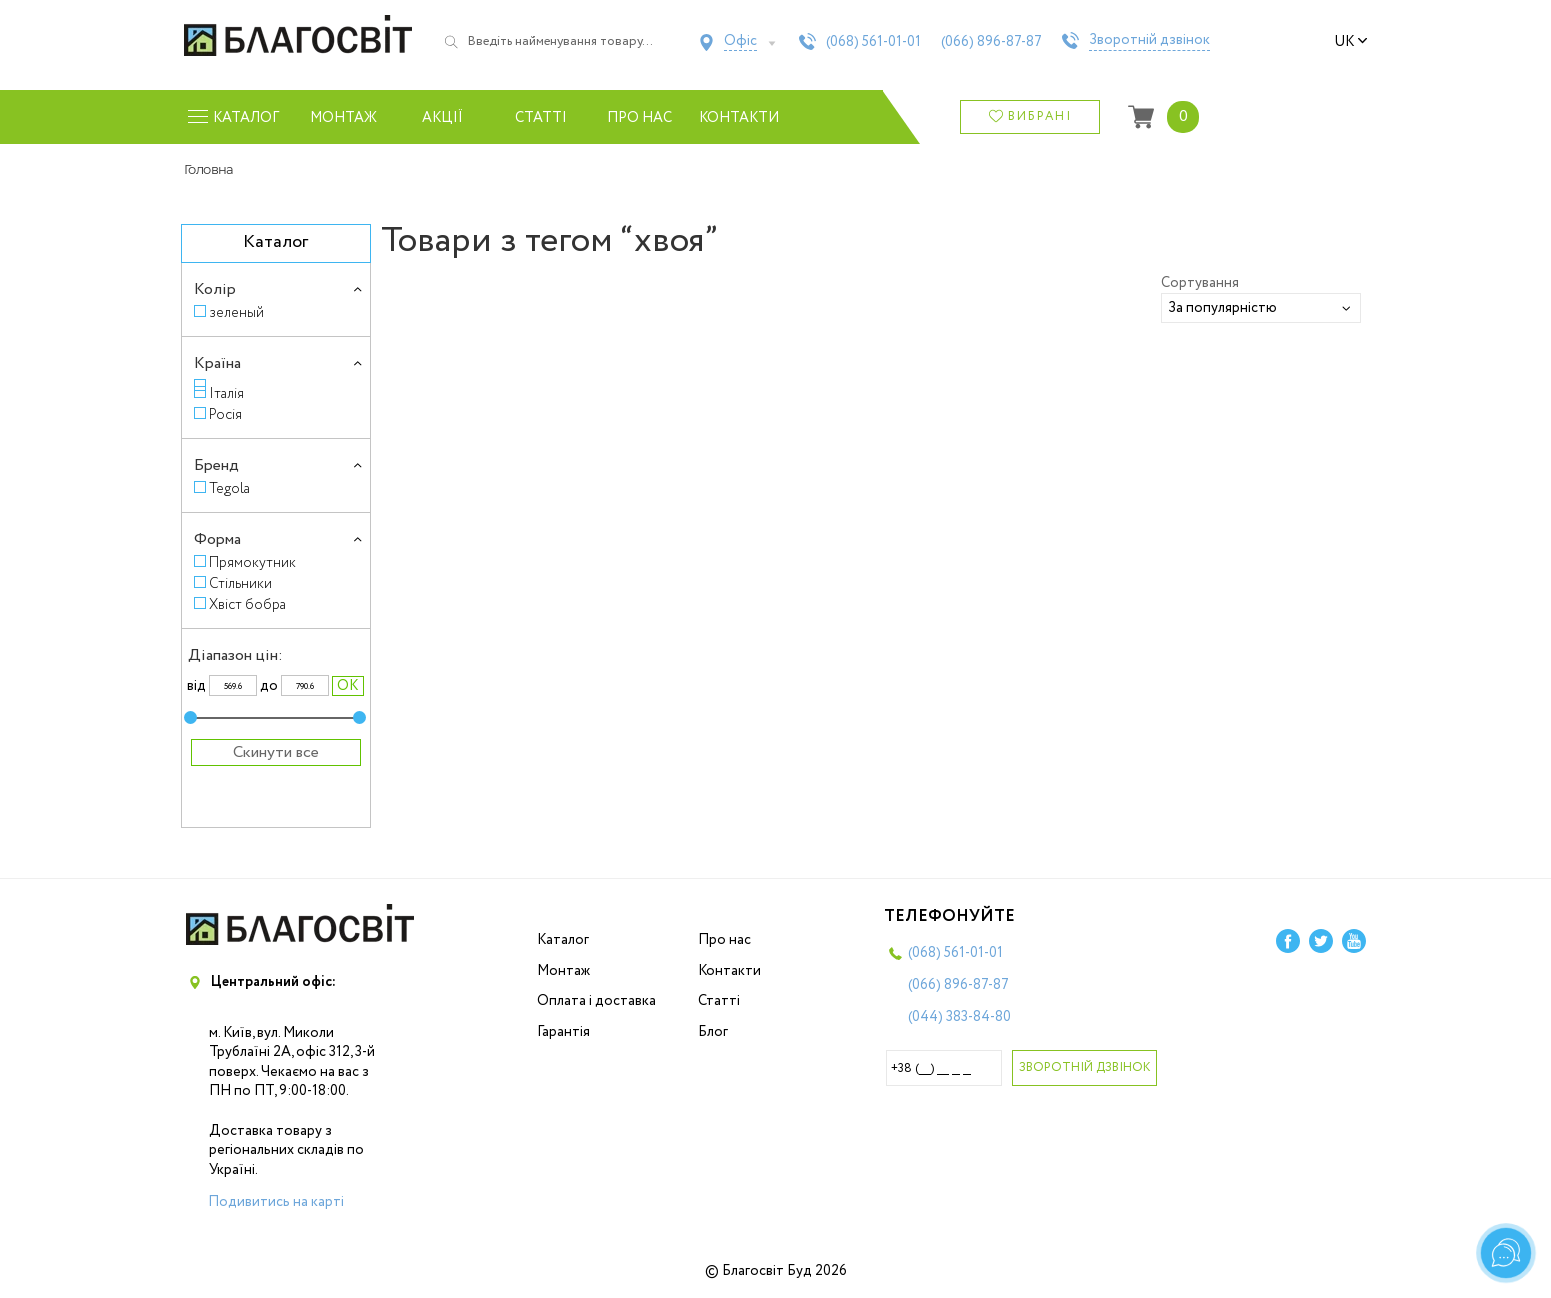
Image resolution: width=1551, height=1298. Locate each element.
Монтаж (343, 118)
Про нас (639, 118)
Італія (226, 393)
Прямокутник (252, 562)
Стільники (240, 583)
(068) (873, 42)
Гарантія (563, 1032)
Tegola (229, 488)
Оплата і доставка (596, 1001)
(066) (991, 42)
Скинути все (276, 752)
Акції (442, 118)
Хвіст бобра (247, 604)
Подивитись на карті (276, 1202)
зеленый (236, 312)
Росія (225, 414)
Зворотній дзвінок (1149, 41)
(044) (959, 1017)
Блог (713, 1032)
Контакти (738, 118)
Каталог (563, 940)
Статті (541, 118)
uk (1351, 42)
